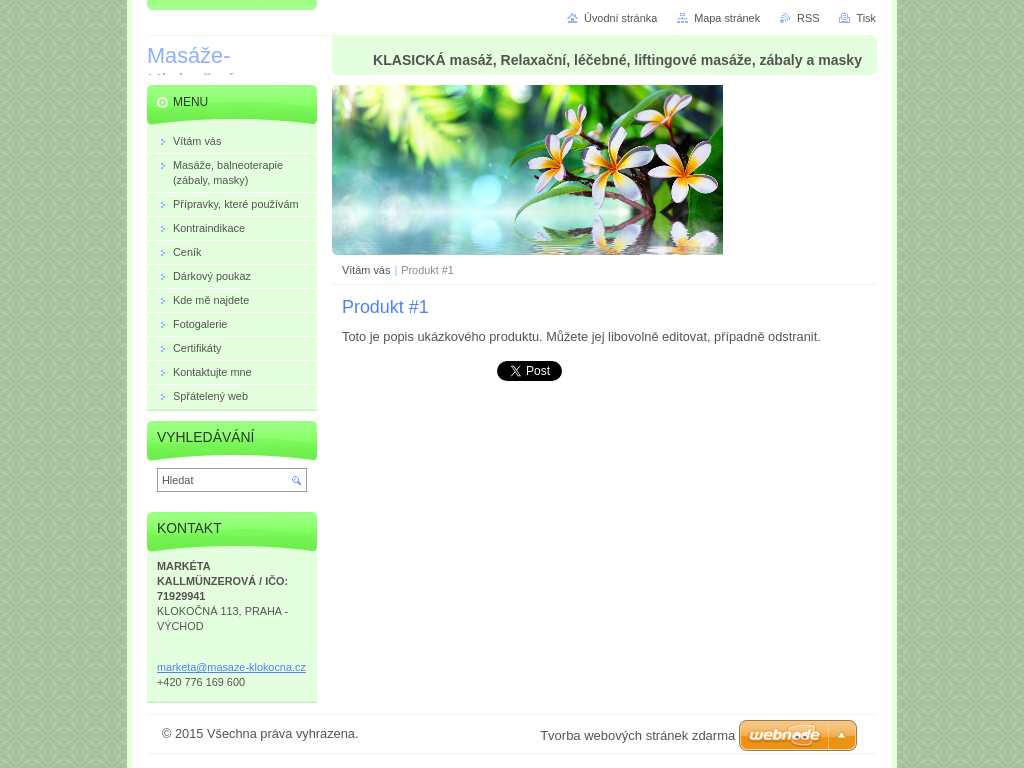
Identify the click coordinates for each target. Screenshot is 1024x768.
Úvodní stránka (620, 18)
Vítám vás (366, 270)
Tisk (866, 18)
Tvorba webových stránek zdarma (637, 735)
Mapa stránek (727, 18)
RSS (808, 18)
